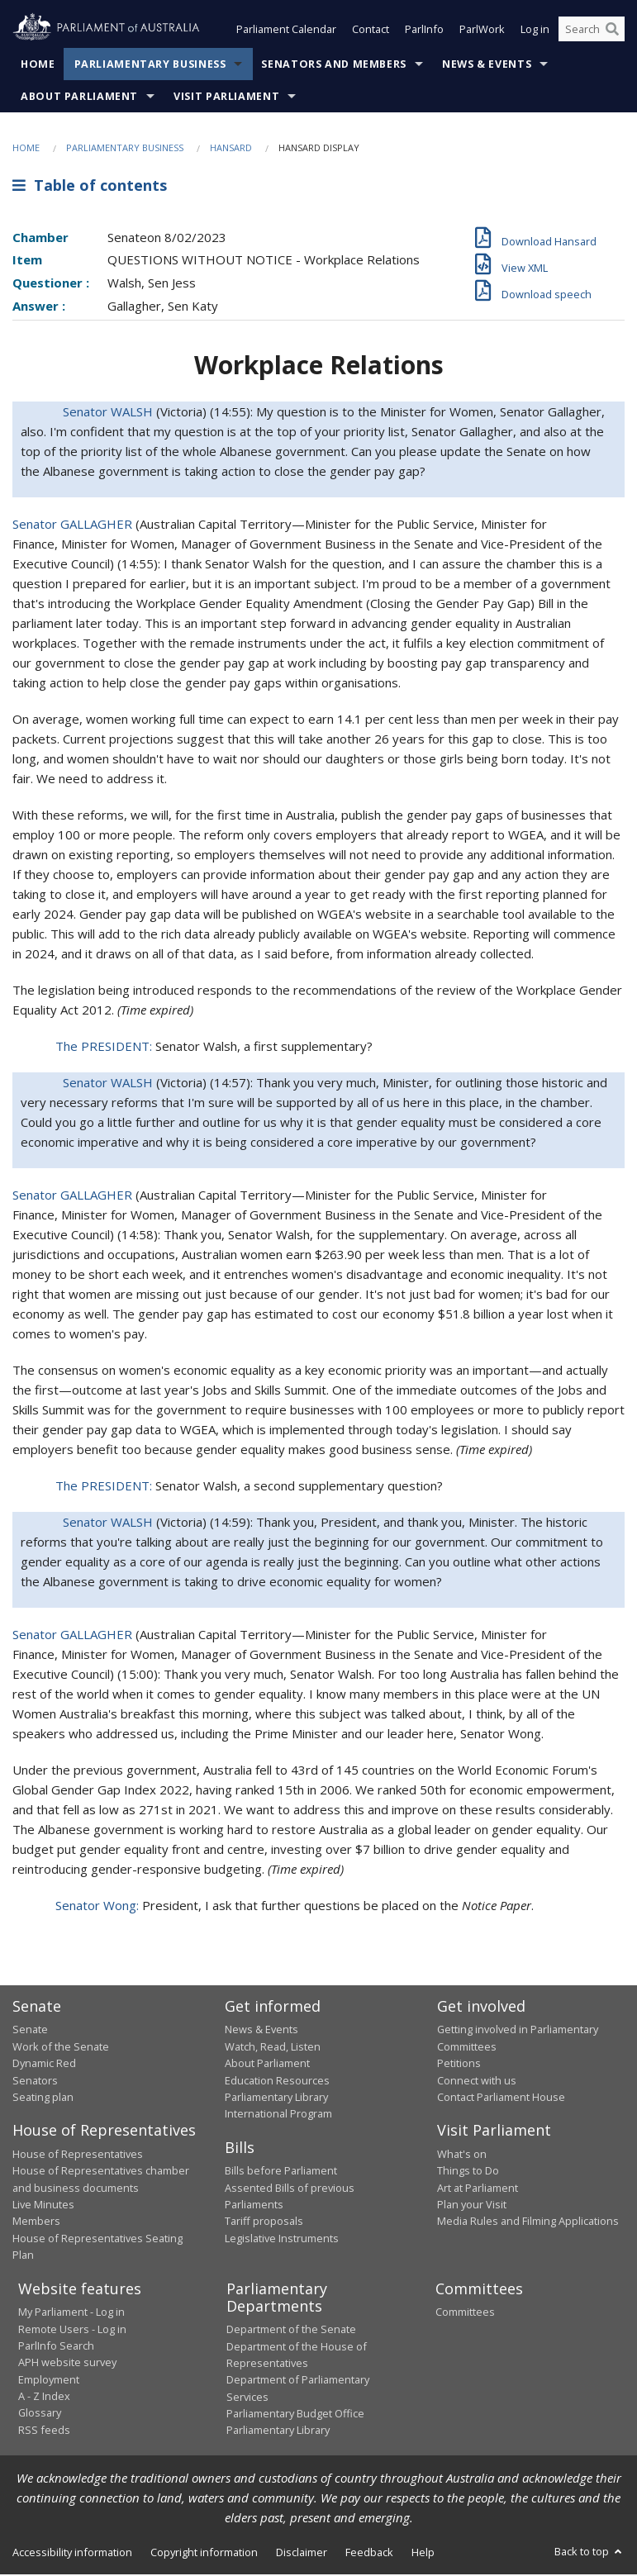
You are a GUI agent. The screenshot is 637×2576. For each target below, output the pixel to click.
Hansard (231, 149)
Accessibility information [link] (72, 2553)
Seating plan (43, 2098)
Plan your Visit (471, 2205)
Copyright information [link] (204, 2553)
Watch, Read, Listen (273, 2048)
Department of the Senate (291, 2330)
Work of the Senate (60, 2048)
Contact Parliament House (501, 2098)
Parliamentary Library (276, 2098)
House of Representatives (77, 2155)
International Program (278, 2115)
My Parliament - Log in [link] (71, 2313)
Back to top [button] (589, 2552)
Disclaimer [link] (301, 2553)
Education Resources (277, 2082)
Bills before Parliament (281, 2172)
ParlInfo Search (56, 2347)
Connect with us (476, 2082)
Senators (35, 2082)
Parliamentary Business (150, 66)
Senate (30, 2031)
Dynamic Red (44, 2064)
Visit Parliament (226, 98)
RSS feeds (44, 2431)
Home (38, 66)
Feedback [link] (369, 2553)
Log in (535, 31)
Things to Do (468, 2172)
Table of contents (89, 187)
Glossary (39, 2414)
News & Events (486, 66)
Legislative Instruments (282, 2239)
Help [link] (423, 2553)
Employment (48, 2381)
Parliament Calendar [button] (286, 31)
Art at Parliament (477, 2189)
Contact (370, 31)
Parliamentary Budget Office (295, 2414)
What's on (462, 2155)
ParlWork (482, 31)
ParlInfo (424, 31)
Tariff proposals (264, 2223)
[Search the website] (592, 31)
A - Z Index (44, 2397)
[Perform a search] (612, 31)
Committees (465, 2313)
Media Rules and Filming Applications (528, 2223)
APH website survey (67, 2363)
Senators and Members (333, 66)
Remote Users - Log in (72, 2330)
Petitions (459, 2064)
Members (36, 2223)
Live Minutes (43, 2205)
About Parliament (79, 98)
